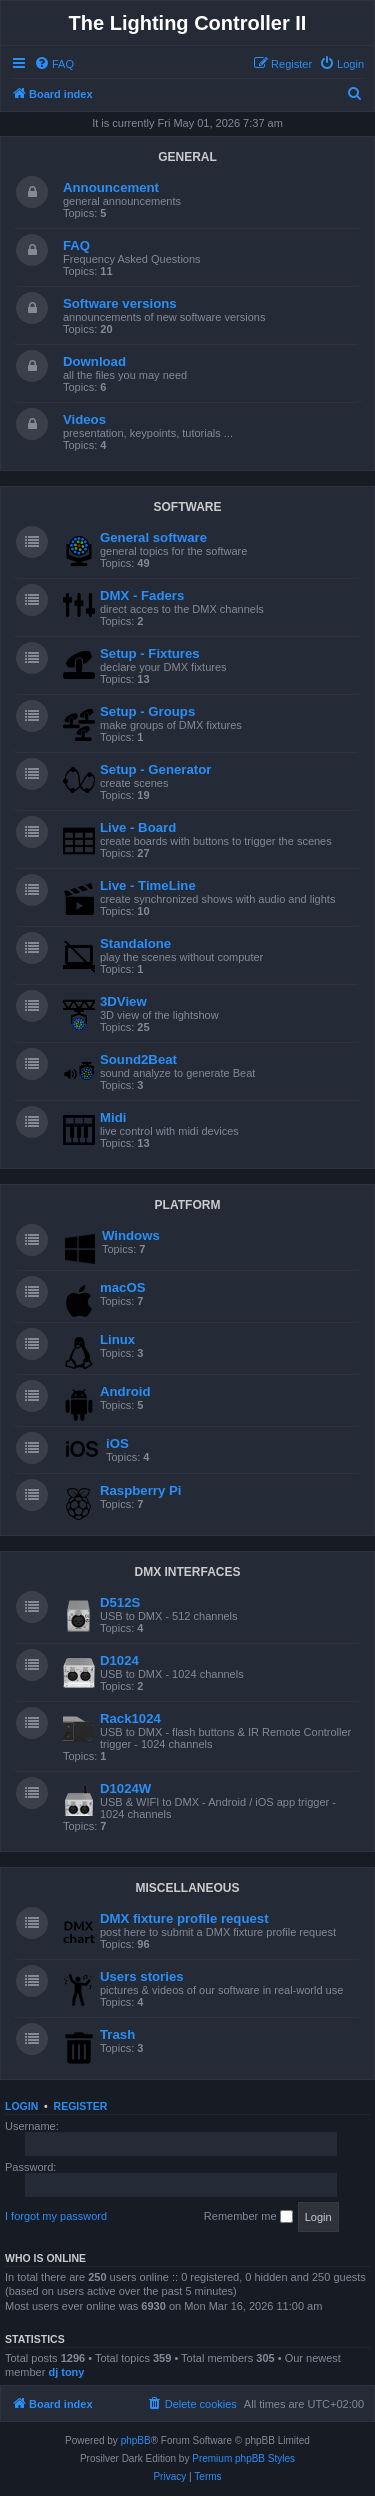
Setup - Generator (155, 769)
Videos (84, 419)
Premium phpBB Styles (243, 2458)
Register (81, 2106)
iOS (117, 1443)
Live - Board (138, 827)
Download (94, 361)
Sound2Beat (138, 1059)
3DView (123, 1001)
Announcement (111, 187)
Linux (117, 1339)
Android (125, 1391)
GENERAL (187, 157)
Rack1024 (130, 1718)
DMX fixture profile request (184, 1918)
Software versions (120, 303)
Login (21, 2106)
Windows (131, 1235)
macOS (122, 1287)
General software (153, 537)
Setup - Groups (147, 711)
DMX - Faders (142, 595)
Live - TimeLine (148, 885)
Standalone (135, 943)
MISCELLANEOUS (187, 1888)
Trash (117, 2034)
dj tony (66, 2372)
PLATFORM (188, 1205)
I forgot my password (56, 2216)
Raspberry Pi (140, 1490)
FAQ (76, 245)
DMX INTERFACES (187, 1572)
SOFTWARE (188, 507)
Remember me (248, 2217)
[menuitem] (54, 64)
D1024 (119, 1660)
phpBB (136, 2440)
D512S (120, 1602)
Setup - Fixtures (150, 653)
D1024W (125, 1788)
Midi (113, 1117)
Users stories (142, 1976)
